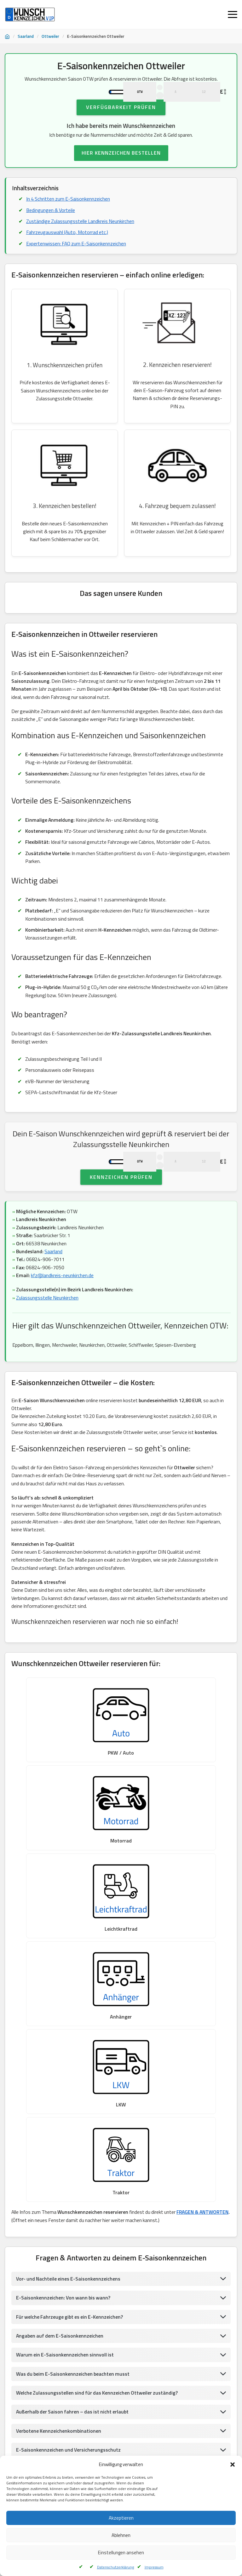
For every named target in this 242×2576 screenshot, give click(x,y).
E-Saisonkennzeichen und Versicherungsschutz (69, 2143)
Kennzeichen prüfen (121, 1223)
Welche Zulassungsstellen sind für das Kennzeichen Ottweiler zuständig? (98, 2086)
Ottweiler (50, 36)
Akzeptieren (121, 2518)
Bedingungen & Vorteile (51, 232)
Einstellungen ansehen (121, 2552)
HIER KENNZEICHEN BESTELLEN (121, 174)
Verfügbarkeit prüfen (121, 128)
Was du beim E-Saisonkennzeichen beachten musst (73, 2067)
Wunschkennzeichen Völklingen (109, 2435)
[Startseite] (7, 36)
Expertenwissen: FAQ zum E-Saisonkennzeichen (77, 265)
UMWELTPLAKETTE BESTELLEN (121, 2369)
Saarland (26, 36)
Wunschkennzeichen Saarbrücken (170, 2419)
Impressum (154, 2567)
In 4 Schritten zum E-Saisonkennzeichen (68, 220)
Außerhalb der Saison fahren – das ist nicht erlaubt (73, 2105)
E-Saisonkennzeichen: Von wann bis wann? (64, 1990)
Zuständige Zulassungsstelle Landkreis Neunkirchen (80, 243)
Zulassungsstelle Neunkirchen (47, 1345)
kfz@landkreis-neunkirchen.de (63, 1323)
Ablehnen (121, 2535)
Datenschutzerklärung (115, 2567)
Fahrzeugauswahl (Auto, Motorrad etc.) (67, 254)
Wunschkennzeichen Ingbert (101, 2451)
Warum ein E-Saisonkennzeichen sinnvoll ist (65, 2048)
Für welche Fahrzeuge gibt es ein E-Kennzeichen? (70, 2009)
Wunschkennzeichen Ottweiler (36, 2451)
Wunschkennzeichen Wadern (35, 2419)
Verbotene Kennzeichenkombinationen (59, 2124)
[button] (232, 2464)
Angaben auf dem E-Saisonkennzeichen (60, 2029)
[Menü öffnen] (232, 14)
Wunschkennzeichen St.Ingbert (100, 2419)
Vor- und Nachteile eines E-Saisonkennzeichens (69, 1971)
